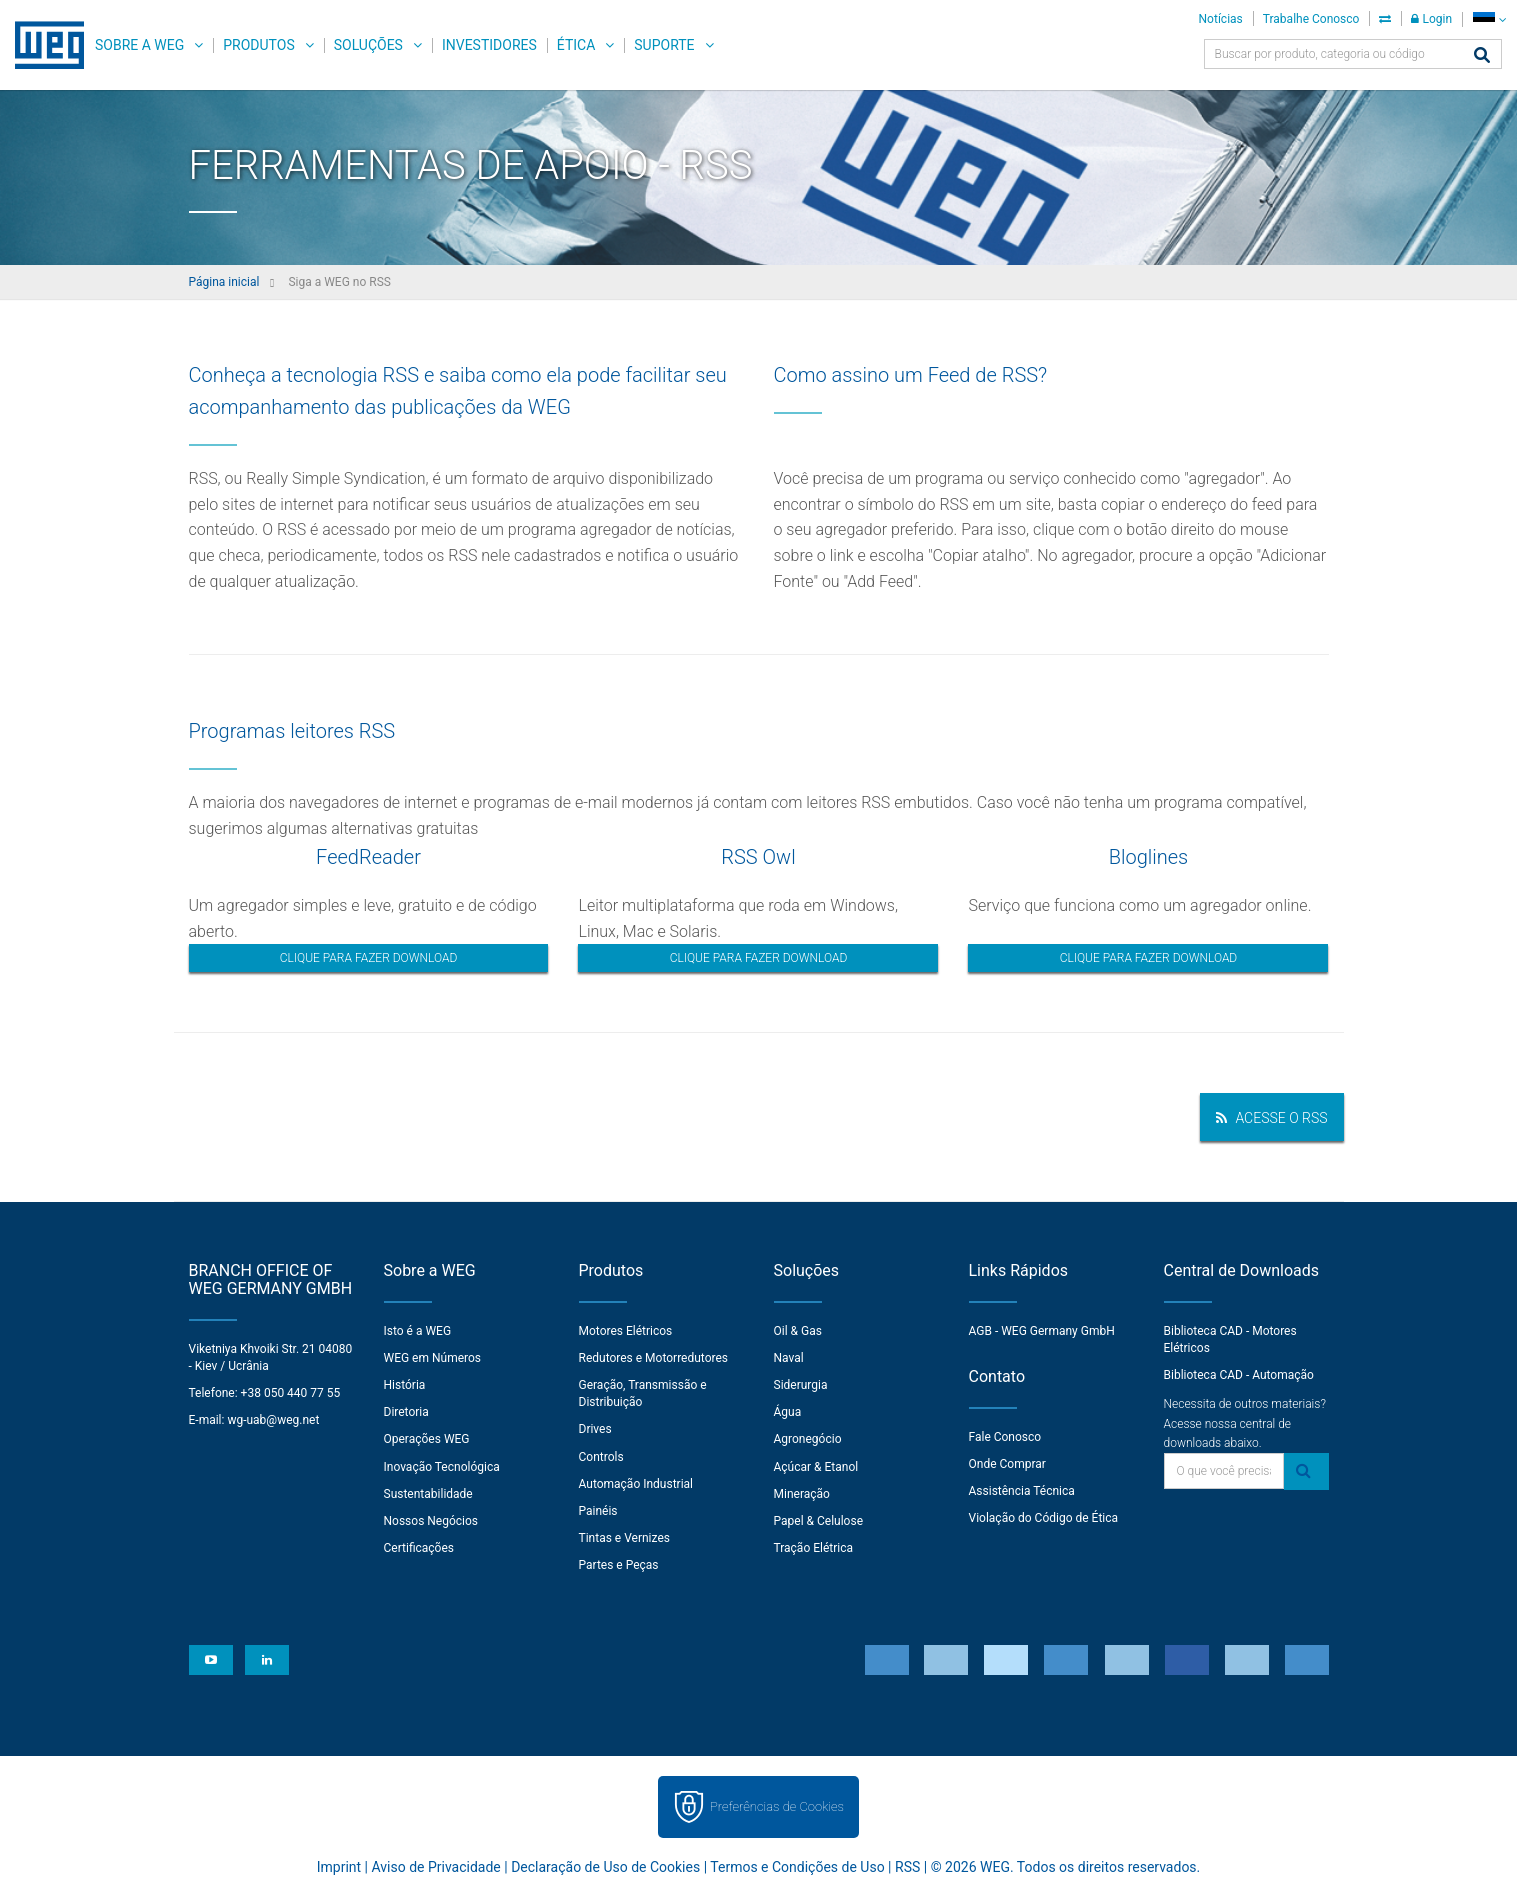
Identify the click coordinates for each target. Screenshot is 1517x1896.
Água (788, 1412)
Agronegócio (808, 1439)
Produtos (258, 45)
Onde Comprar (1007, 1464)
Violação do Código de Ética (1044, 1518)
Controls (601, 1457)
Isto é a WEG (418, 1331)
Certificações (419, 1548)
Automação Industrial (636, 1484)
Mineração (802, 1494)
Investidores (489, 45)
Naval (789, 1358)
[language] (1489, 19)
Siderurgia (801, 1385)
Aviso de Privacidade (435, 1867)
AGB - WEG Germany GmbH (1042, 1331)
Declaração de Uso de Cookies (605, 1867)
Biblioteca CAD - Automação (1239, 1375)
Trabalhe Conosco (1311, 19)
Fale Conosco (1005, 1437)
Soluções (368, 45)
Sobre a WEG (139, 45)
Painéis (598, 1511)
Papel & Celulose (819, 1521)
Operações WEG (427, 1439)
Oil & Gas (798, 1331)
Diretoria (406, 1412)
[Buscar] (1482, 56)
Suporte (664, 45)
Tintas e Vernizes (624, 1538)
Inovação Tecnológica (442, 1467)
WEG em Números (433, 1358)
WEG (42, 45)
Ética (576, 45)
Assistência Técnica (1022, 1491)
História (405, 1385)
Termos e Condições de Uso (797, 1867)
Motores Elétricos (626, 1331)
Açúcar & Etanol (816, 1467)
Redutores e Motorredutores (654, 1358)
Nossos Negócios (431, 1521)
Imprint (339, 1867)
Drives (595, 1429)
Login (1431, 19)
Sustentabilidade (428, 1494)
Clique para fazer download (369, 958)
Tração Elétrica (814, 1548)
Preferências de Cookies (777, 1806)
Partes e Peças (619, 1565)
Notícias (1221, 19)
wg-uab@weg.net (273, 1420)
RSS (907, 1867)
